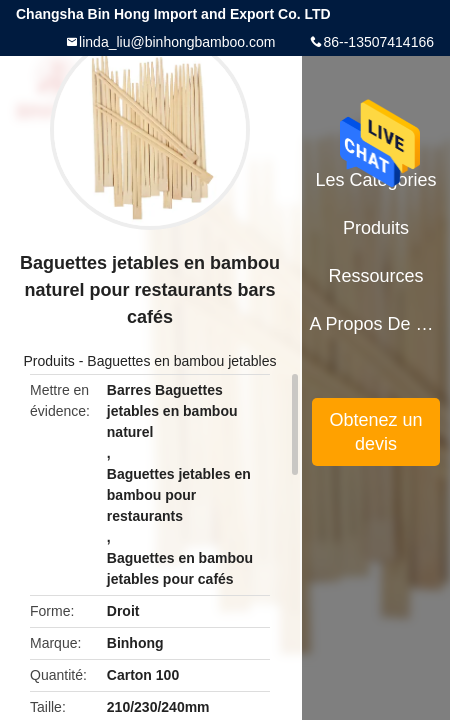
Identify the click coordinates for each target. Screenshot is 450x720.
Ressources (376, 276)
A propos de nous (375, 324)
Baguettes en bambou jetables (181, 361)
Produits (49, 361)
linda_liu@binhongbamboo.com (177, 42)
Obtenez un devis (376, 432)
